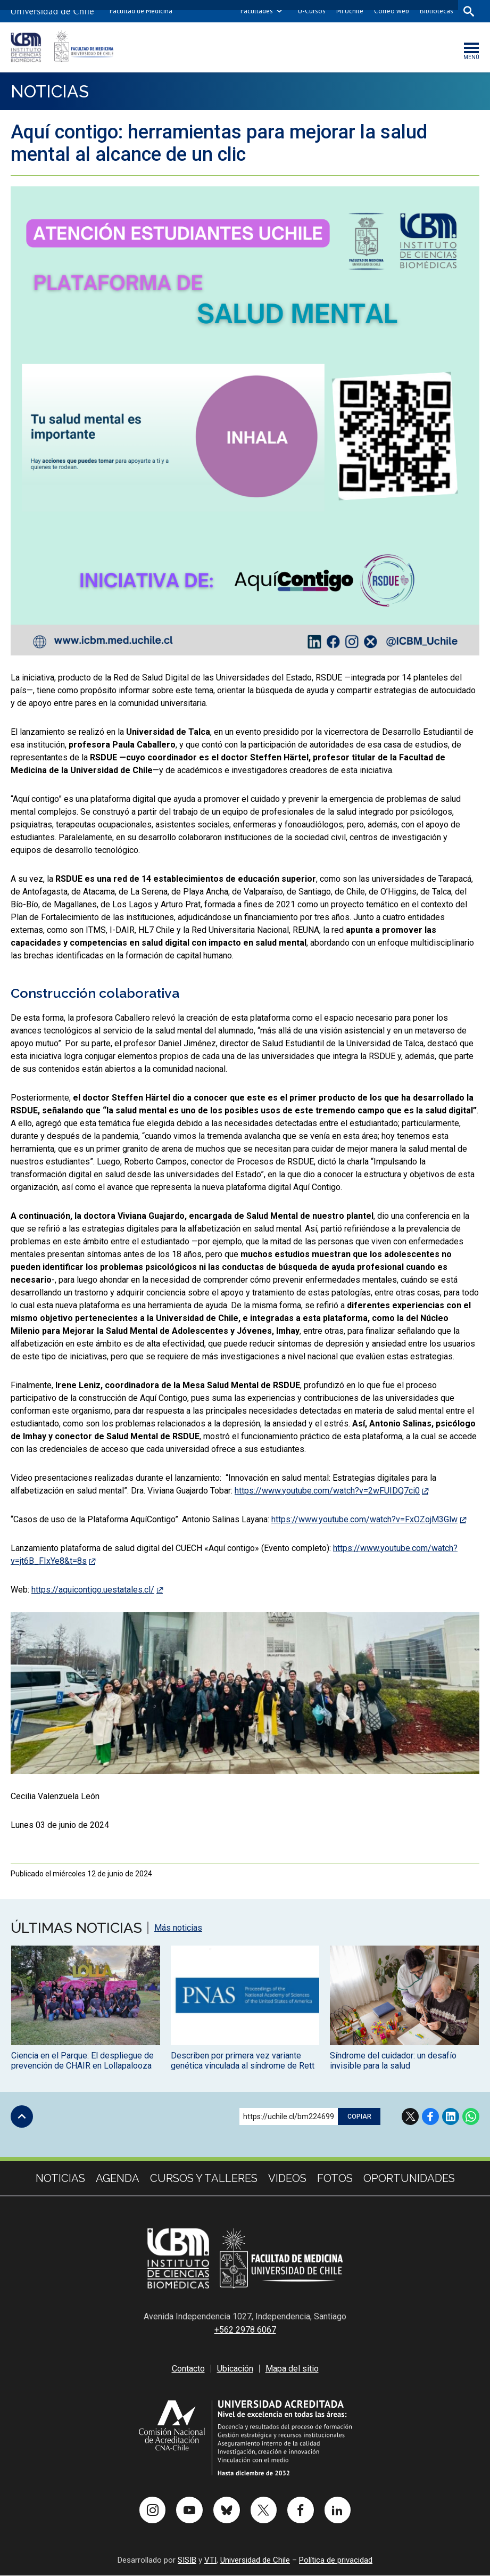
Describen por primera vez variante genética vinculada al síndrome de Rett (242, 2061)
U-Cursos (311, 10)
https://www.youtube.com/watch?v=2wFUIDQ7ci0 (327, 1491)
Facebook (430, 2117)
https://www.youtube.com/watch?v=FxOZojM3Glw (364, 1520)
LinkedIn (450, 2117)
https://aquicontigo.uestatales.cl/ (92, 1590)
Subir (22, 2117)
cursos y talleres (204, 2178)
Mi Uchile (349, 10)
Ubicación (235, 2369)
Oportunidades (409, 2178)
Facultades (256, 10)
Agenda (117, 2178)
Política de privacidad (335, 2560)
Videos (287, 2178)
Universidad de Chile (255, 2560)
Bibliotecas (436, 10)
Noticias (50, 91)
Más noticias (178, 1928)
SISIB (187, 2560)
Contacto (188, 2369)
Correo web (391, 10)
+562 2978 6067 (245, 2330)
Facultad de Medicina (141, 10)
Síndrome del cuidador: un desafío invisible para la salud (393, 2061)
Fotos (335, 2178)
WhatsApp (471, 2117)
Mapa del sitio (292, 2369)
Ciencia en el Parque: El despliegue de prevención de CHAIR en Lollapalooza (82, 2061)
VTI (210, 2560)
